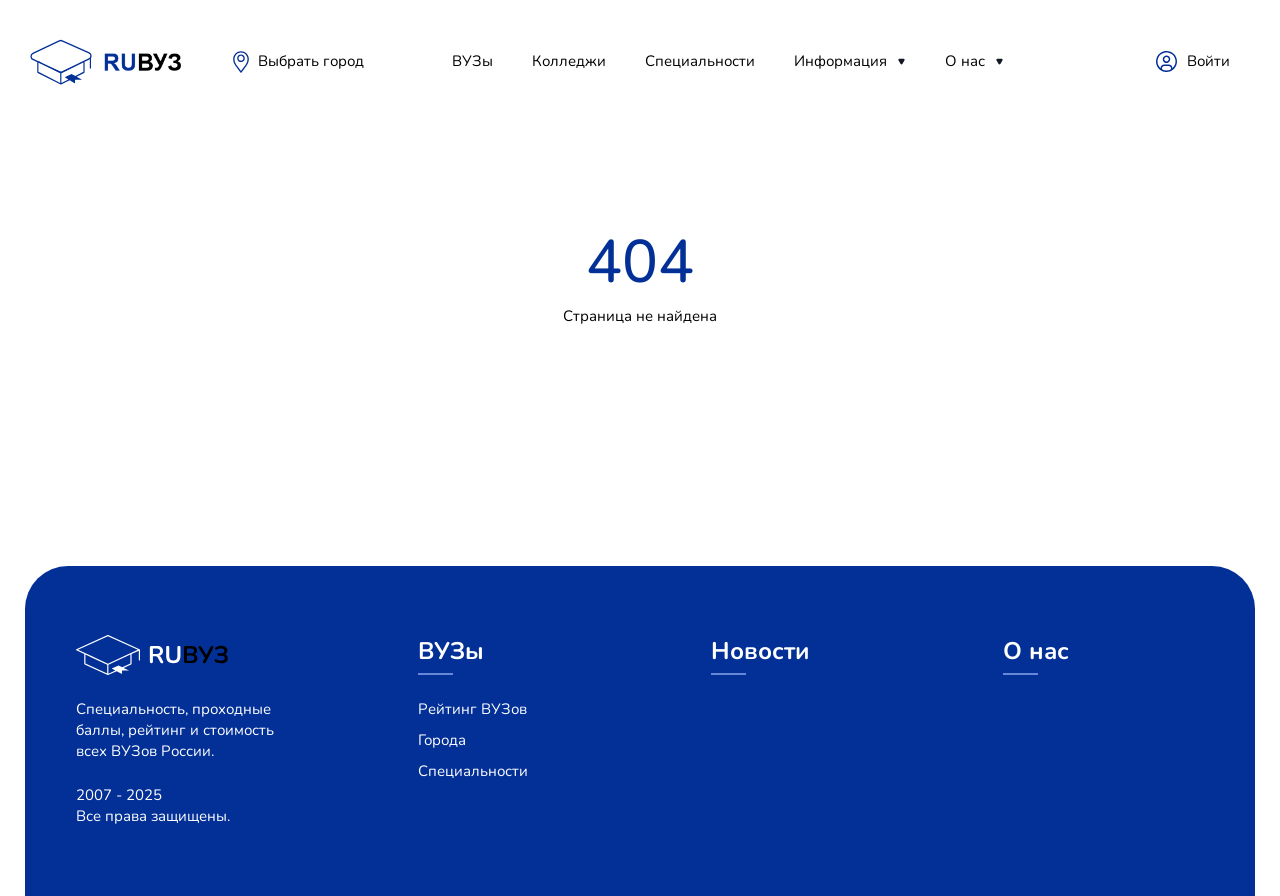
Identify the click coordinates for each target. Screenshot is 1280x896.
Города (442, 740)
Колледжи (569, 61)
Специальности (700, 61)
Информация (840, 61)
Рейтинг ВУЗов (472, 709)
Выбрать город (311, 61)
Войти (1208, 61)
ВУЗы (472, 61)
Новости (760, 651)
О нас (965, 61)
